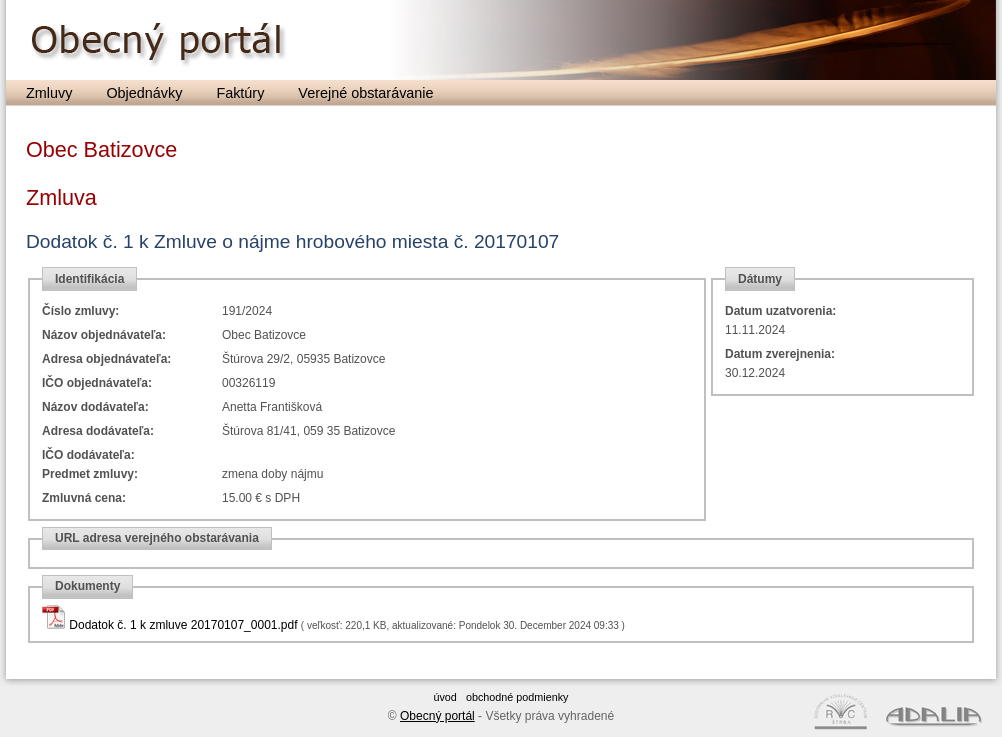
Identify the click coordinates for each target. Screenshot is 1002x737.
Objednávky (144, 93)
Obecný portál (437, 716)
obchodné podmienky (517, 697)
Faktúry (240, 93)
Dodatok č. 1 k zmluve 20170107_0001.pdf (183, 625)
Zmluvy (49, 93)
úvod (444, 697)
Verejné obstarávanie (365, 93)
